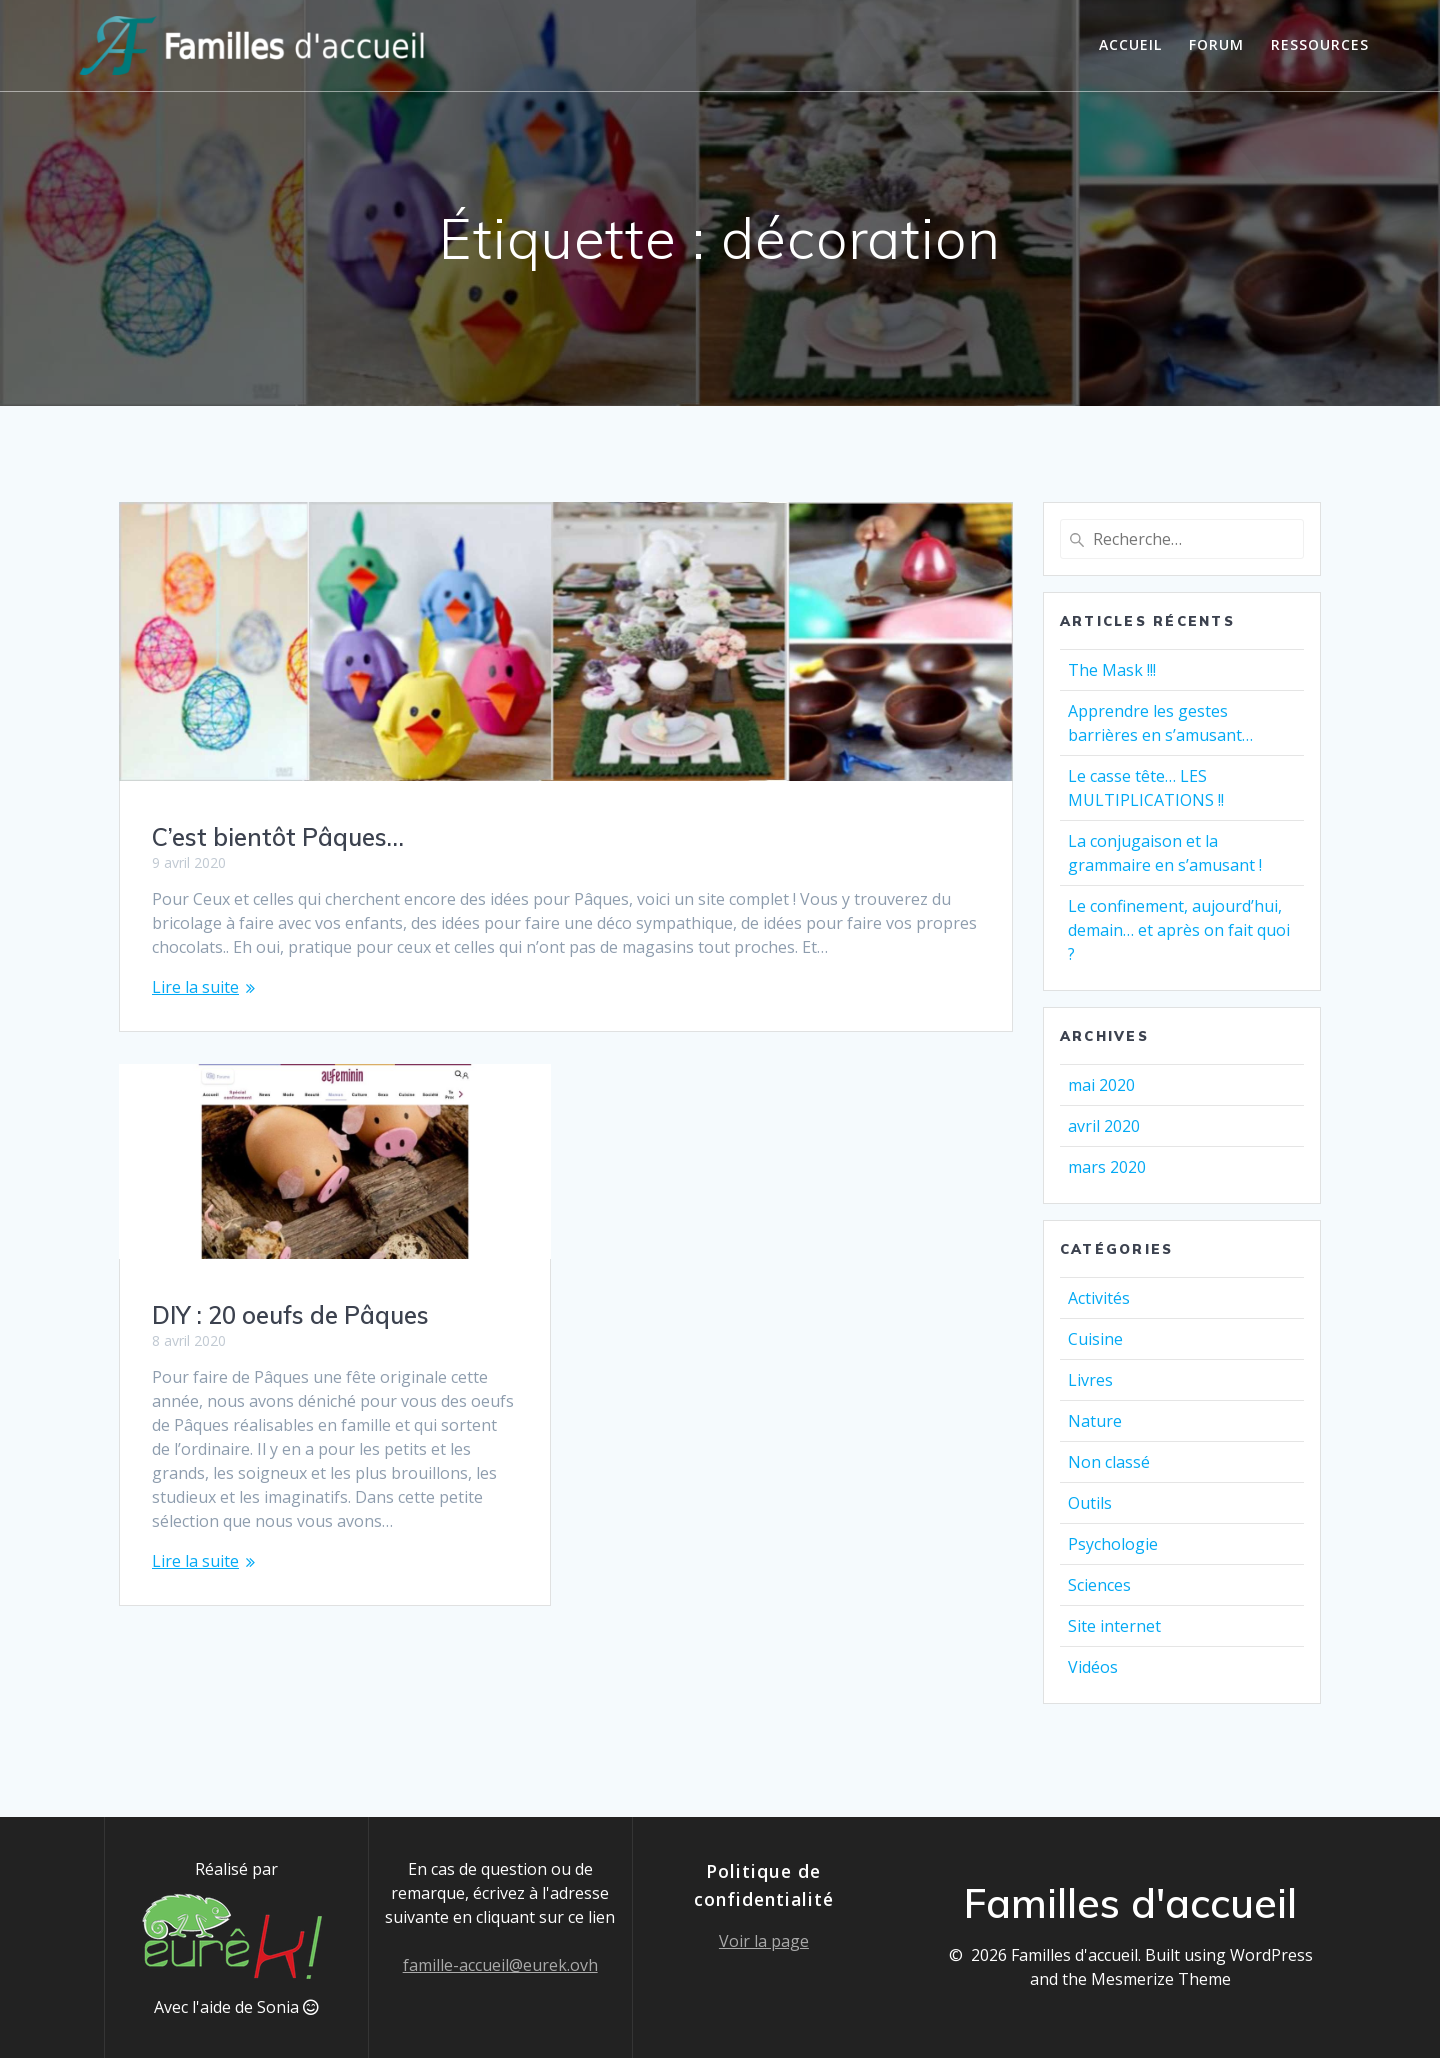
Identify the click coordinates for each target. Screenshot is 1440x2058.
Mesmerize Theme (1161, 1979)
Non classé (1109, 1462)
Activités (1099, 1298)
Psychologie (1113, 1544)
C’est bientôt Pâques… (278, 837)
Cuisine (1095, 1339)
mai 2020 (1101, 1085)
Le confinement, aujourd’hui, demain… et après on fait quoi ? (1179, 930)
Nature (1095, 1421)
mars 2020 (1107, 1167)
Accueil (1130, 44)
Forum (1216, 44)
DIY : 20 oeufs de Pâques (290, 1295)
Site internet (1114, 1626)
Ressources (1320, 44)
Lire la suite (195, 987)
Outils (1090, 1503)
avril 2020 (1104, 1126)
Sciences (1099, 1585)
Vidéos (1093, 1667)
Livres (1090, 1380)
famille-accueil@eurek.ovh (500, 1965)
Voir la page (764, 1941)
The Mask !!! (1112, 670)
